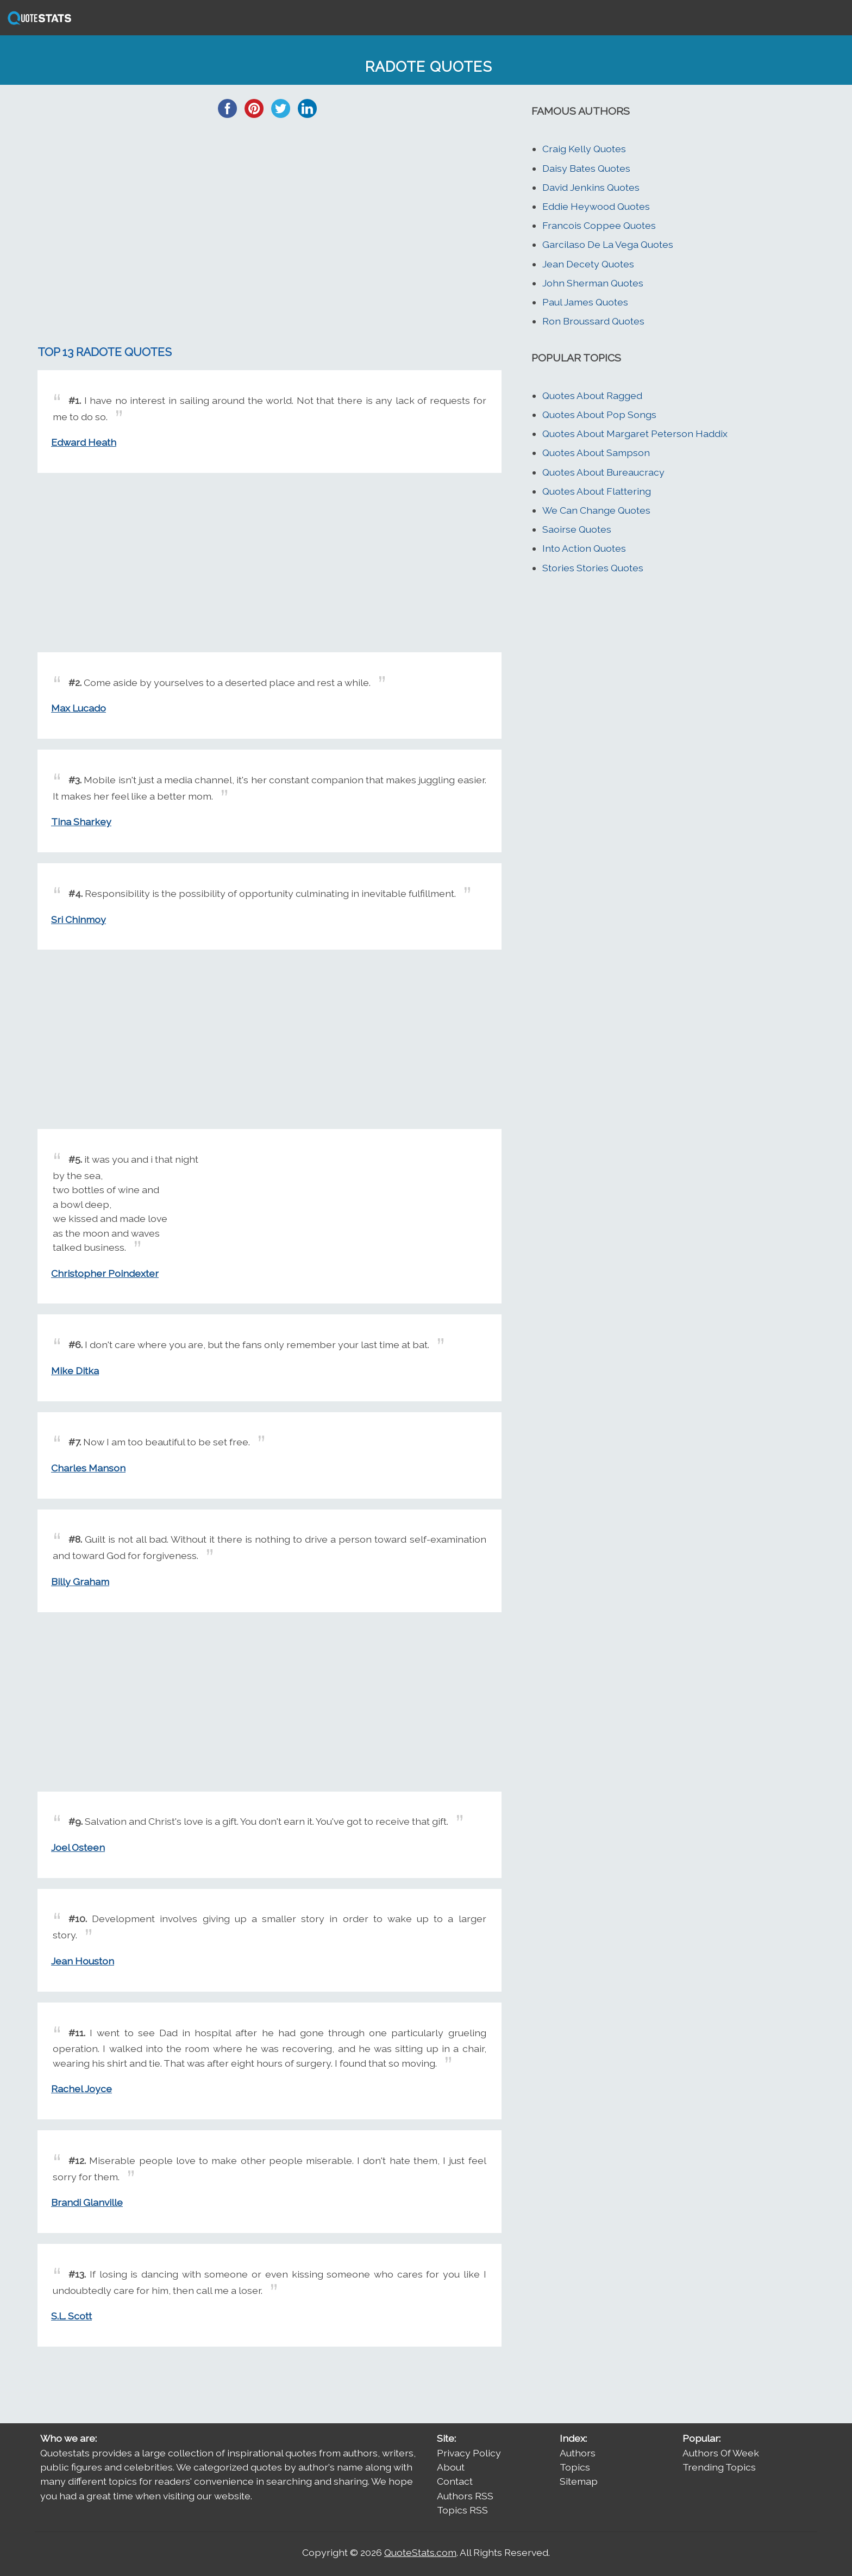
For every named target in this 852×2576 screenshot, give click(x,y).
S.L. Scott (71, 2316)
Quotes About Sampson (596, 452)
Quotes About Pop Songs (599, 414)
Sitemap (579, 2481)
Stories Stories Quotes (592, 567)
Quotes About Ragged (592, 395)
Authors (578, 2453)
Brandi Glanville (87, 2202)
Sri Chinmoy (78, 919)
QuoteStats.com (420, 2552)
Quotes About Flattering (596, 491)
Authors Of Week (720, 2453)
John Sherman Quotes (592, 283)
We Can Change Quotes (596, 510)
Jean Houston (82, 1961)
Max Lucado (78, 708)
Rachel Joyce (81, 2088)
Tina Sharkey (81, 821)
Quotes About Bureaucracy (603, 472)
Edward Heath (83, 442)
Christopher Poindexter (105, 1273)
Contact (455, 2481)
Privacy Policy (469, 2453)
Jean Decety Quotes (588, 264)
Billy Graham (80, 1581)
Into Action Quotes (584, 548)
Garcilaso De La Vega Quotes (607, 244)
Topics (575, 2467)
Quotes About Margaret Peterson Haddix (635, 433)
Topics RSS (462, 2510)
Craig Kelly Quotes (584, 148)
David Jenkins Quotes (591, 187)
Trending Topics (719, 2467)
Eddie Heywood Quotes (596, 206)
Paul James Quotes (585, 302)
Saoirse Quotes (576, 529)
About (451, 2467)
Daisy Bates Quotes (586, 168)
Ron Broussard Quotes (593, 321)
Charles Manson (88, 1468)
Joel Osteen (78, 1847)
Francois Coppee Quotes (599, 225)
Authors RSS (465, 2496)
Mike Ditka (75, 1370)
